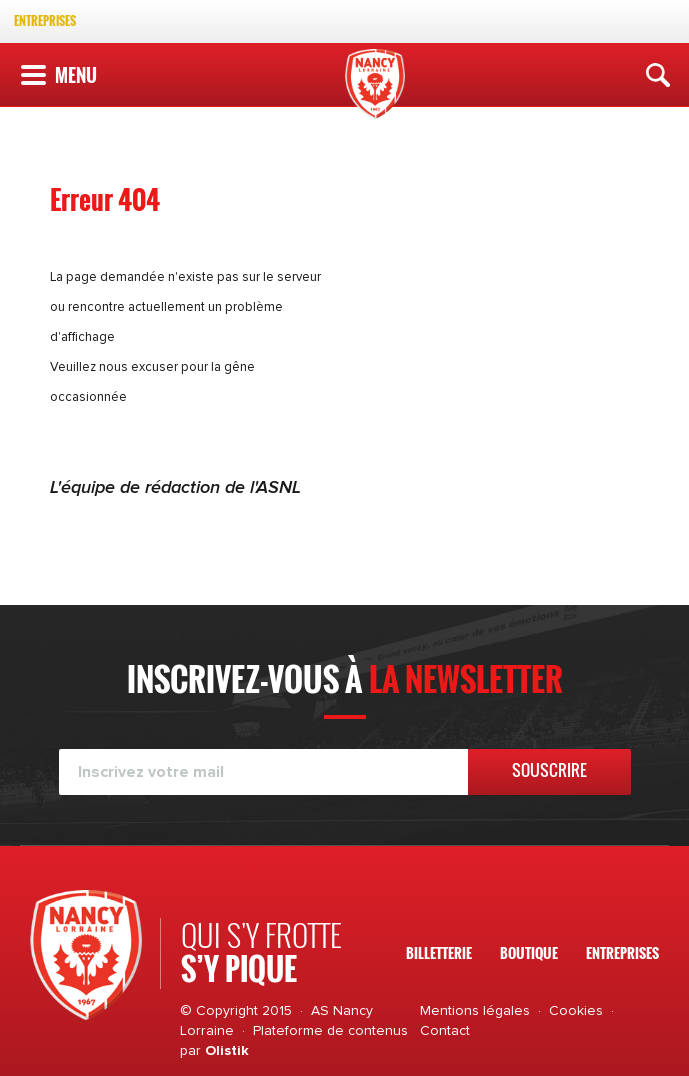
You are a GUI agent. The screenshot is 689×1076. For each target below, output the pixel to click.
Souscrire (549, 770)
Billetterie (439, 952)
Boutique (529, 952)
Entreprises (45, 20)
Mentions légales (475, 1011)
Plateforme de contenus (330, 1031)
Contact (445, 1031)
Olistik (227, 1051)
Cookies (576, 1011)
